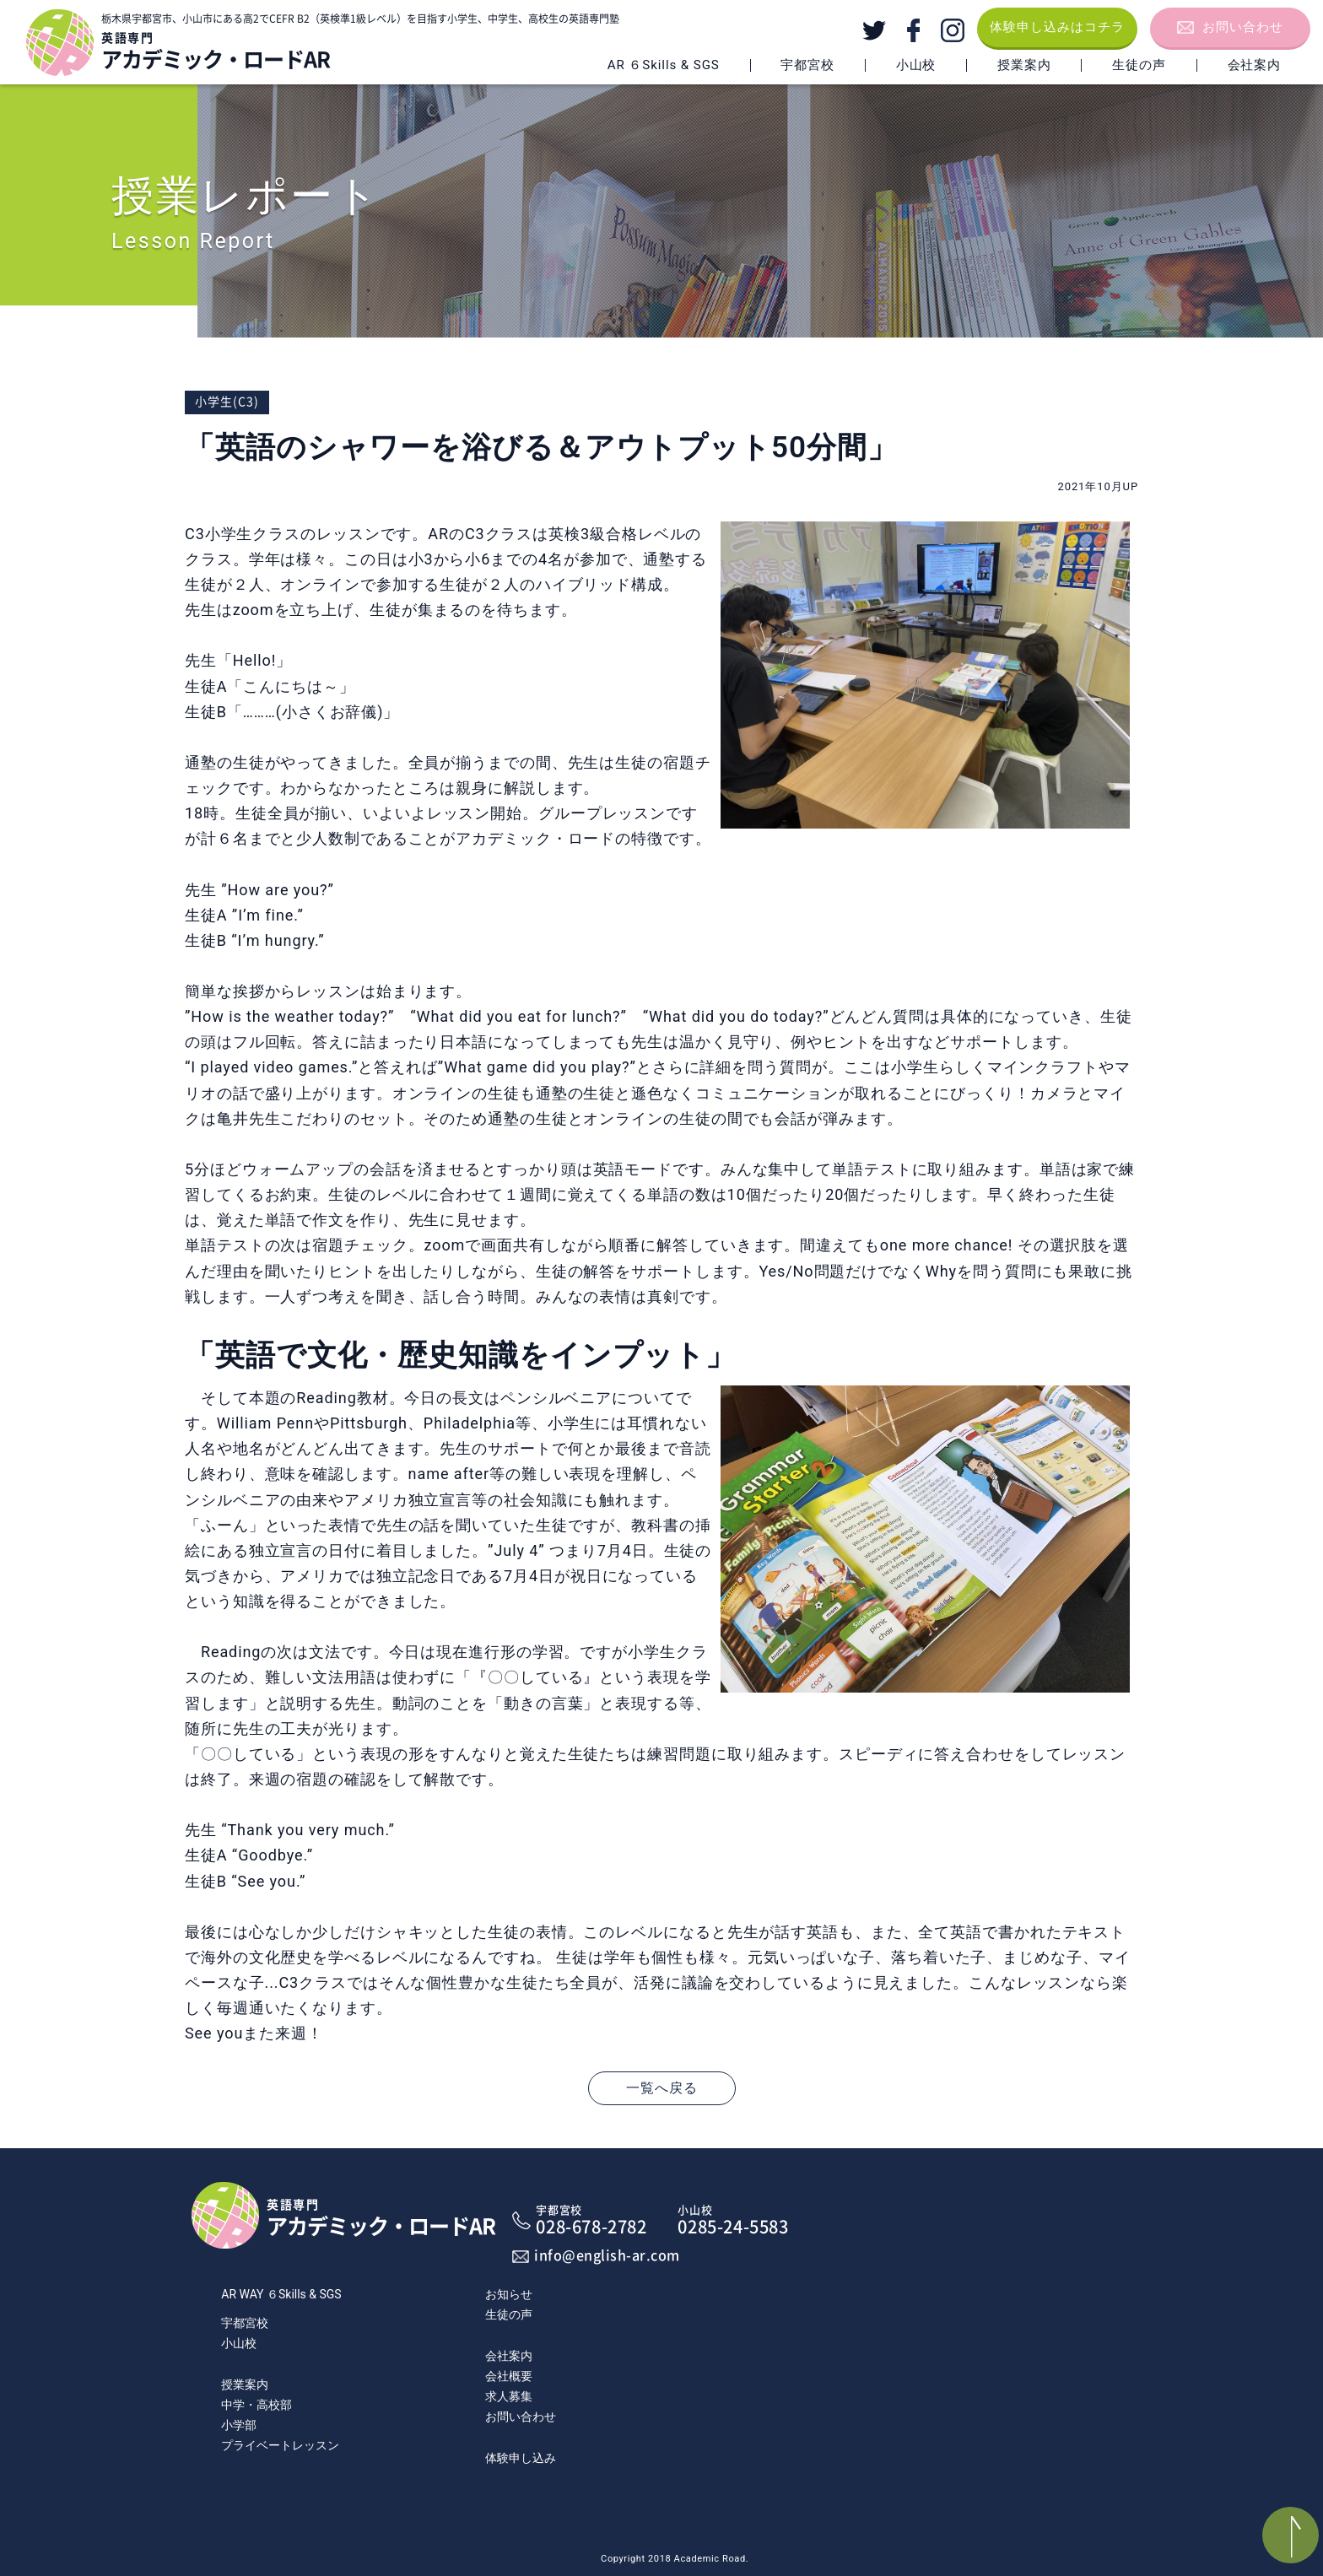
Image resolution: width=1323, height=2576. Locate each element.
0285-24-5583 (737, 2219)
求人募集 (508, 2396)
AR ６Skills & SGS (664, 65)
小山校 (238, 2343)
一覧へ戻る (662, 2088)
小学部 (238, 2425)
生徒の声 (1139, 65)
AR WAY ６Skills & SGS (281, 2294)
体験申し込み (520, 2458)
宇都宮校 (244, 2323)
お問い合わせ (1242, 27)
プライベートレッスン (280, 2445)
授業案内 (1024, 65)
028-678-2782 (595, 2219)
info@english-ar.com (607, 2255)
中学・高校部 (256, 2404)
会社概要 (508, 2376)
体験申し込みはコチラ (1057, 27)
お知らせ (508, 2294)
